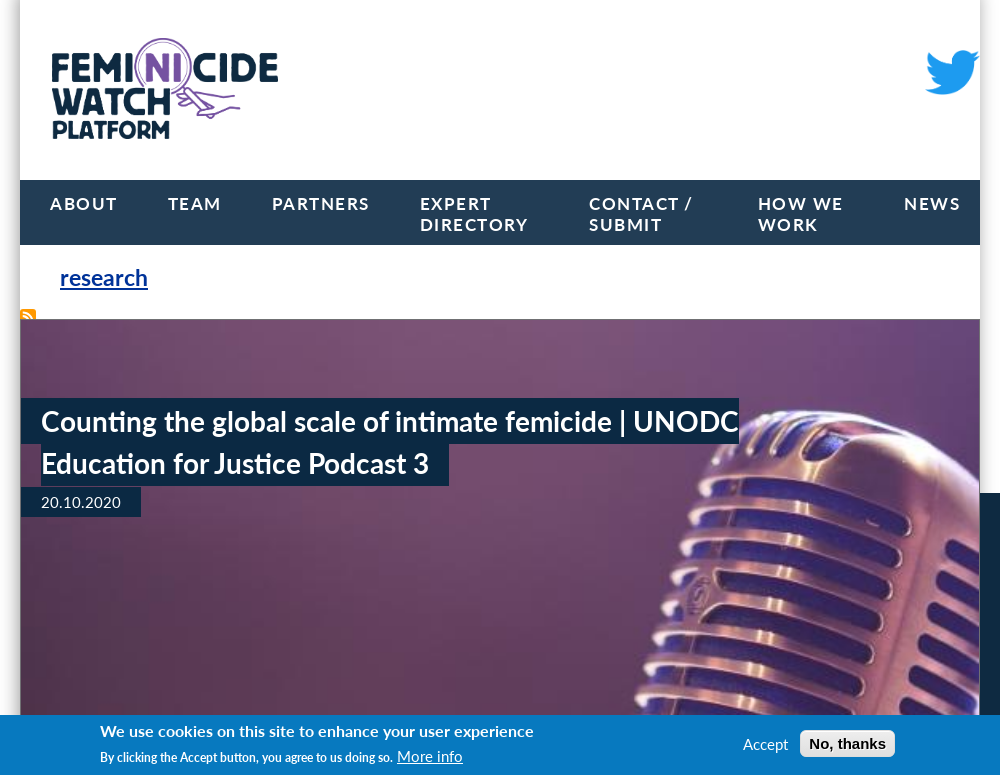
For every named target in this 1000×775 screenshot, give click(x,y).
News (932, 203)
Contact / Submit (641, 214)
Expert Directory (474, 214)
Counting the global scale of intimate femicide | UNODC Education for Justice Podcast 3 (390, 442)
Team (195, 203)
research (104, 277)
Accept (765, 744)
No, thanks (847, 743)
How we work (801, 214)
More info (430, 756)
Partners (321, 203)
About (84, 203)
